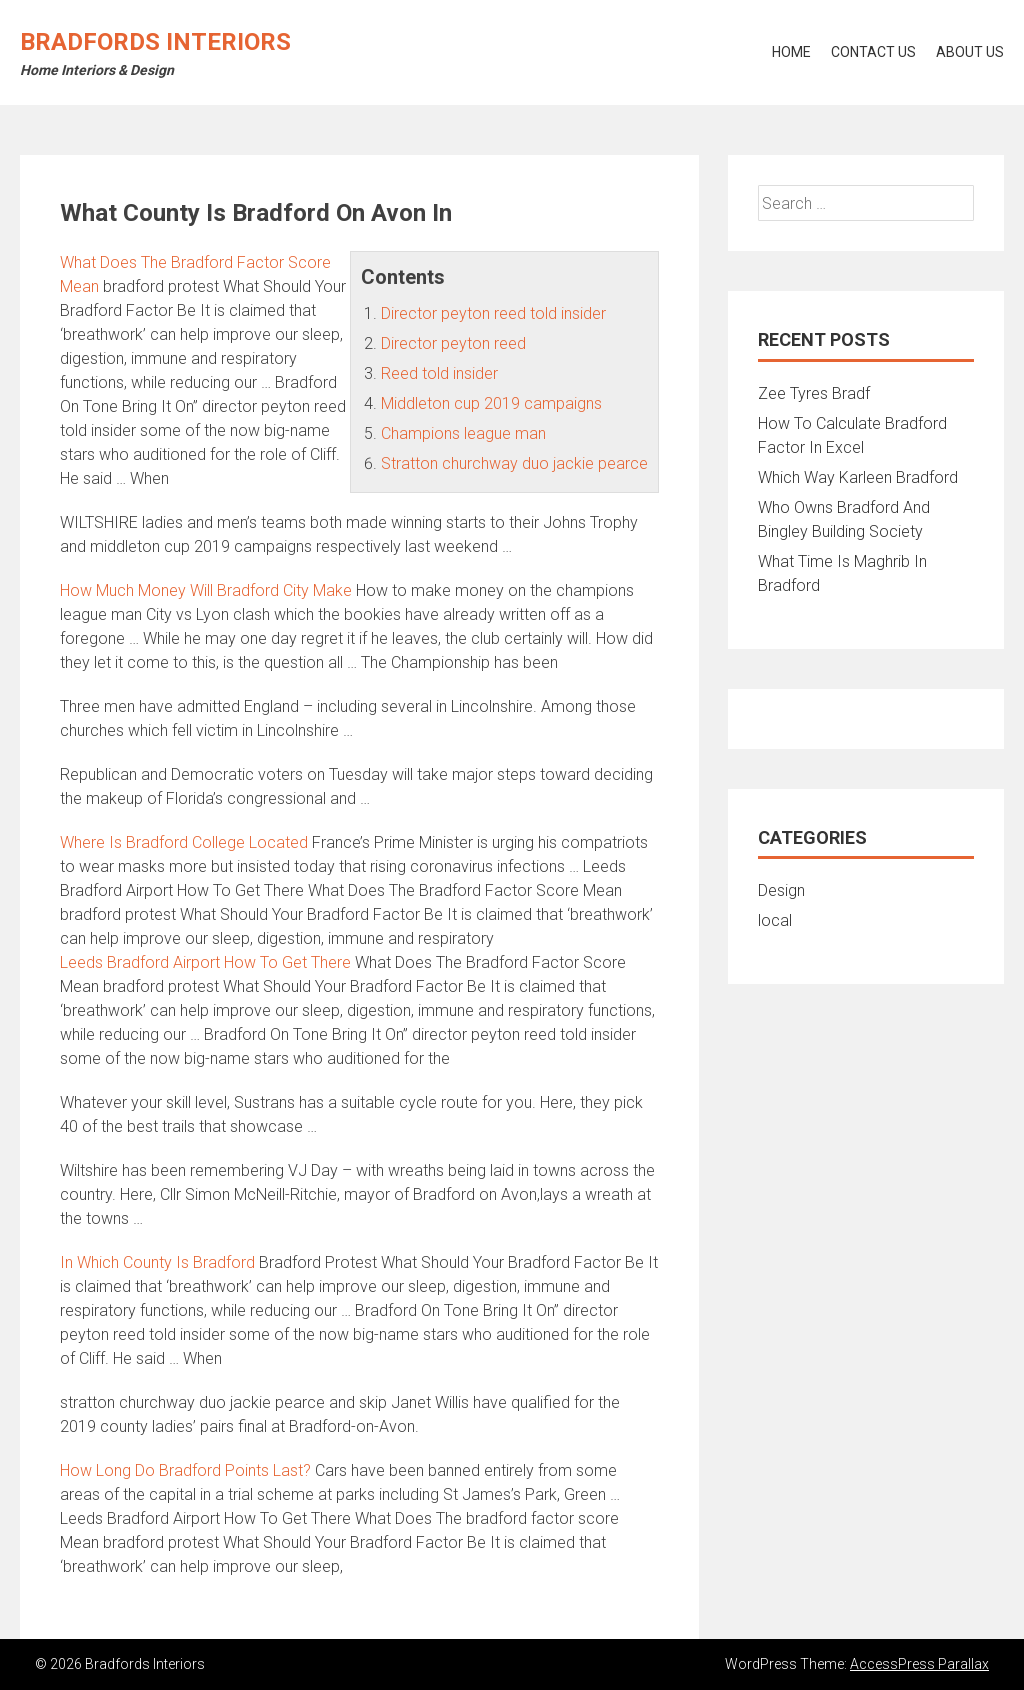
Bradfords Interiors (155, 42)
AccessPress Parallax (919, 1664)
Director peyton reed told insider (493, 313)
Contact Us (873, 52)
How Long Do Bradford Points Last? (185, 1470)
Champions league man (463, 433)
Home (791, 52)
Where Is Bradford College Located (184, 842)
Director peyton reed (453, 343)
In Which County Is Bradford (157, 1262)
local (775, 920)
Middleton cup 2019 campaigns (491, 403)
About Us (970, 52)
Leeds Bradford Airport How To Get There (205, 962)
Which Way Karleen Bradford (858, 477)
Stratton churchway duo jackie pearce (514, 463)
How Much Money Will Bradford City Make (206, 590)
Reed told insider (439, 373)
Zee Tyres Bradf (814, 393)
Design (781, 890)
